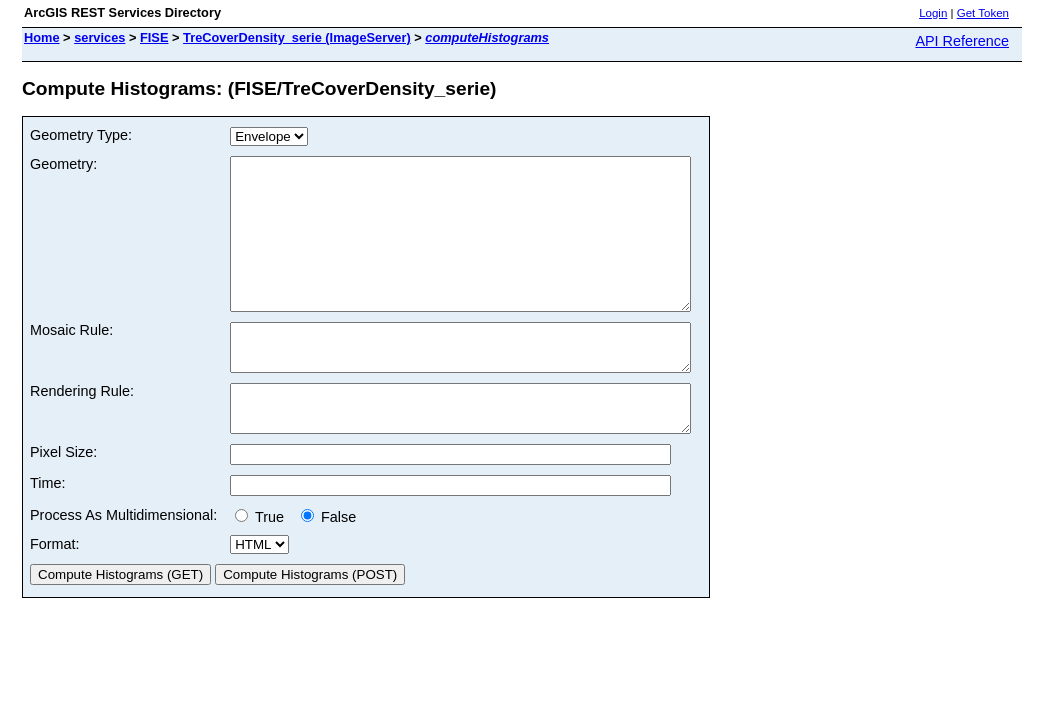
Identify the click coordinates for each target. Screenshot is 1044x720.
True (263, 565)
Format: (55, 592)
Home (42, 37)
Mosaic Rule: (71, 360)
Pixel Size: (63, 500)
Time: (47, 531)
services (99, 37)
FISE (154, 37)
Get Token (983, 13)
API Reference (962, 41)
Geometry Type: (81, 135)
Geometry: (63, 164)
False (328, 565)
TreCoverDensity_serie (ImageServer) (297, 37)
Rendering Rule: (82, 430)
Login (933, 13)
